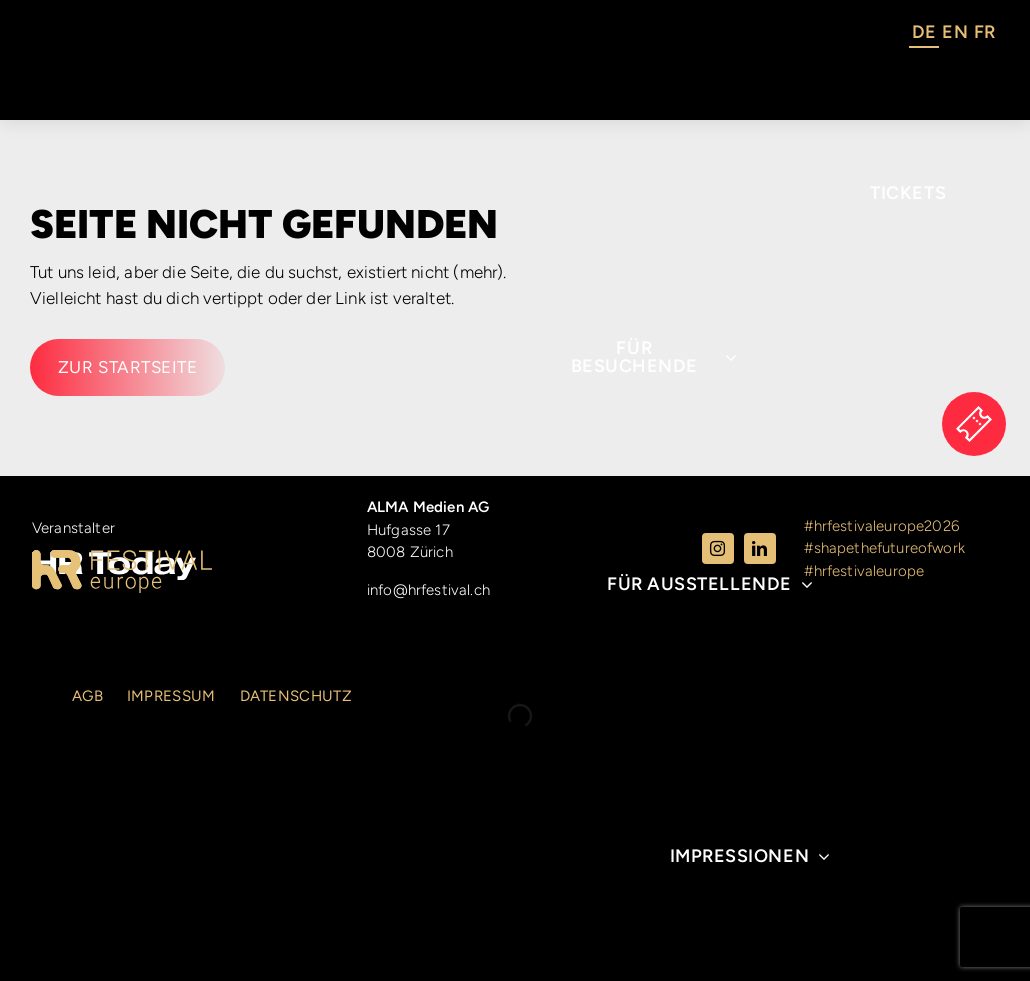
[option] (954, 35)
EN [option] (954, 32)
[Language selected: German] (953, 35)
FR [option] (984, 32)
